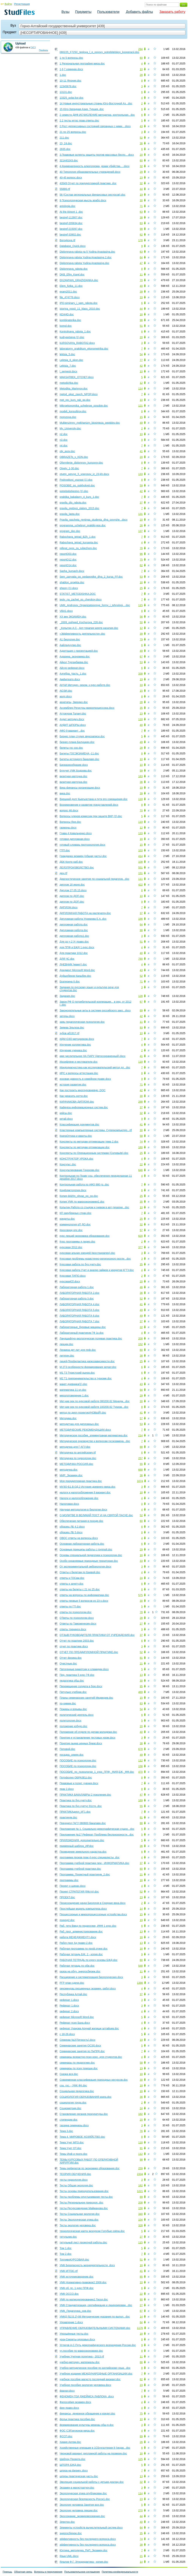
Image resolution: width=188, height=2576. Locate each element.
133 (140, 474)
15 (141, 417)
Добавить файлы (139, 12)
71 (141, 206)
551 (140, 867)
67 (141, 656)
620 (140, 1235)
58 (141, 1135)
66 (141, 2362)
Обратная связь (23, 2571)
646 (140, 1170)
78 (141, 1612)
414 (140, 856)
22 (141, 1164)
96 (141, 553)
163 (140, 776)
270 (140, 2510)
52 (141, 137)
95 (141, 1686)
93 (141, 1027)
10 (141, 69)
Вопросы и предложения (48, 2571)
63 (141, 211)
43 (141, 126)
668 (140, 1469)
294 (140, 49)
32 (141, 166)
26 (141, 525)
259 (140, 2168)
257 (140, 1458)
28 (141, 74)
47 (141, 263)
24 (141, 1577)
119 (140, 821)
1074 (140, 1481)
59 (141, 485)
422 (140, 884)
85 (141, 2276)
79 (141, 639)
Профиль (43, 50)
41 (141, 451)
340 (140, 2213)
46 (141, 1287)
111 (140, 878)
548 (140, 1965)
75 (141, 559)
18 (141, 1492)
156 (140, 1766)
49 (141, 422)
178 (140, 240)
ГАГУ (33, 47)
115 (140, 605)
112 (140, 1760)
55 (141, 1463)
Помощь (7, 2571)
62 (141, 234)
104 (140, 2219)
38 (141, 217)
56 (141, 616)
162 (140, 2185)
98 (141, 228)
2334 (140, 2174)
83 (141, 1703)
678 (140, 1749)
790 (140, 958)
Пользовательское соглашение (82, 2571)
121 (140, 405)
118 (140, 719)
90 (141, 2299)
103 (140, 850)
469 (140, 1692)
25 (141, 588)
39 (141, 291)
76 (141, 548)
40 (141, 285)
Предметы (83, 12)
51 (141, 325)
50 (141, 622)
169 (140, 1800)
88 (141, 1446)
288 (140, 1101)
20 (141, 154)
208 (140, 1338)
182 (140, 2113)
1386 (140, 1982)
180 (140, 1147)
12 (141, 382)
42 (141, 365)
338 (140, 673)
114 (140, 388)
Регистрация (22, 4)
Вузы (65, 12)
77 (141, 360)
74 (141, 1141)
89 (141, 1010)
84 (141, 2322)
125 (140, 2459)
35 (141, 707)
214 (140, 1435)
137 (140, 531)
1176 (140, 2327)
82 (141, 2379)
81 (141, 1657)
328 (140, 2225)
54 (141, 354)
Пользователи (108, 12)
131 (140, 513)
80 (141, 1349)
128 (140, 995)
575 (140, 1595)
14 (141, 1908)
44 (141, 188)
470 (140, 1771)
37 (141, 502)
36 (141, 143)
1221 (140, 2191)
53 (141, 576)
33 (141, 297)
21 (141, 1663)
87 (141, 2310)
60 (141, 57)
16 (141, 314)
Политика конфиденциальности (120, 2571)
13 (141, 1674)
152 (140, 1344)
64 (141, 257)
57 (141, 1230)
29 (141, 171)
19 (141, 194)
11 (141, 274)
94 (141, 1389)
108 (140, 861)
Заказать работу (172, 12)
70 (141, 280)
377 (140, 1247)
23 (141, 177)
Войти (8, 4)
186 (140, 918)
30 (141, 200)
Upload (20, 43)
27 (141, 1623)
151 (140, 873)
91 (141, 2148)
